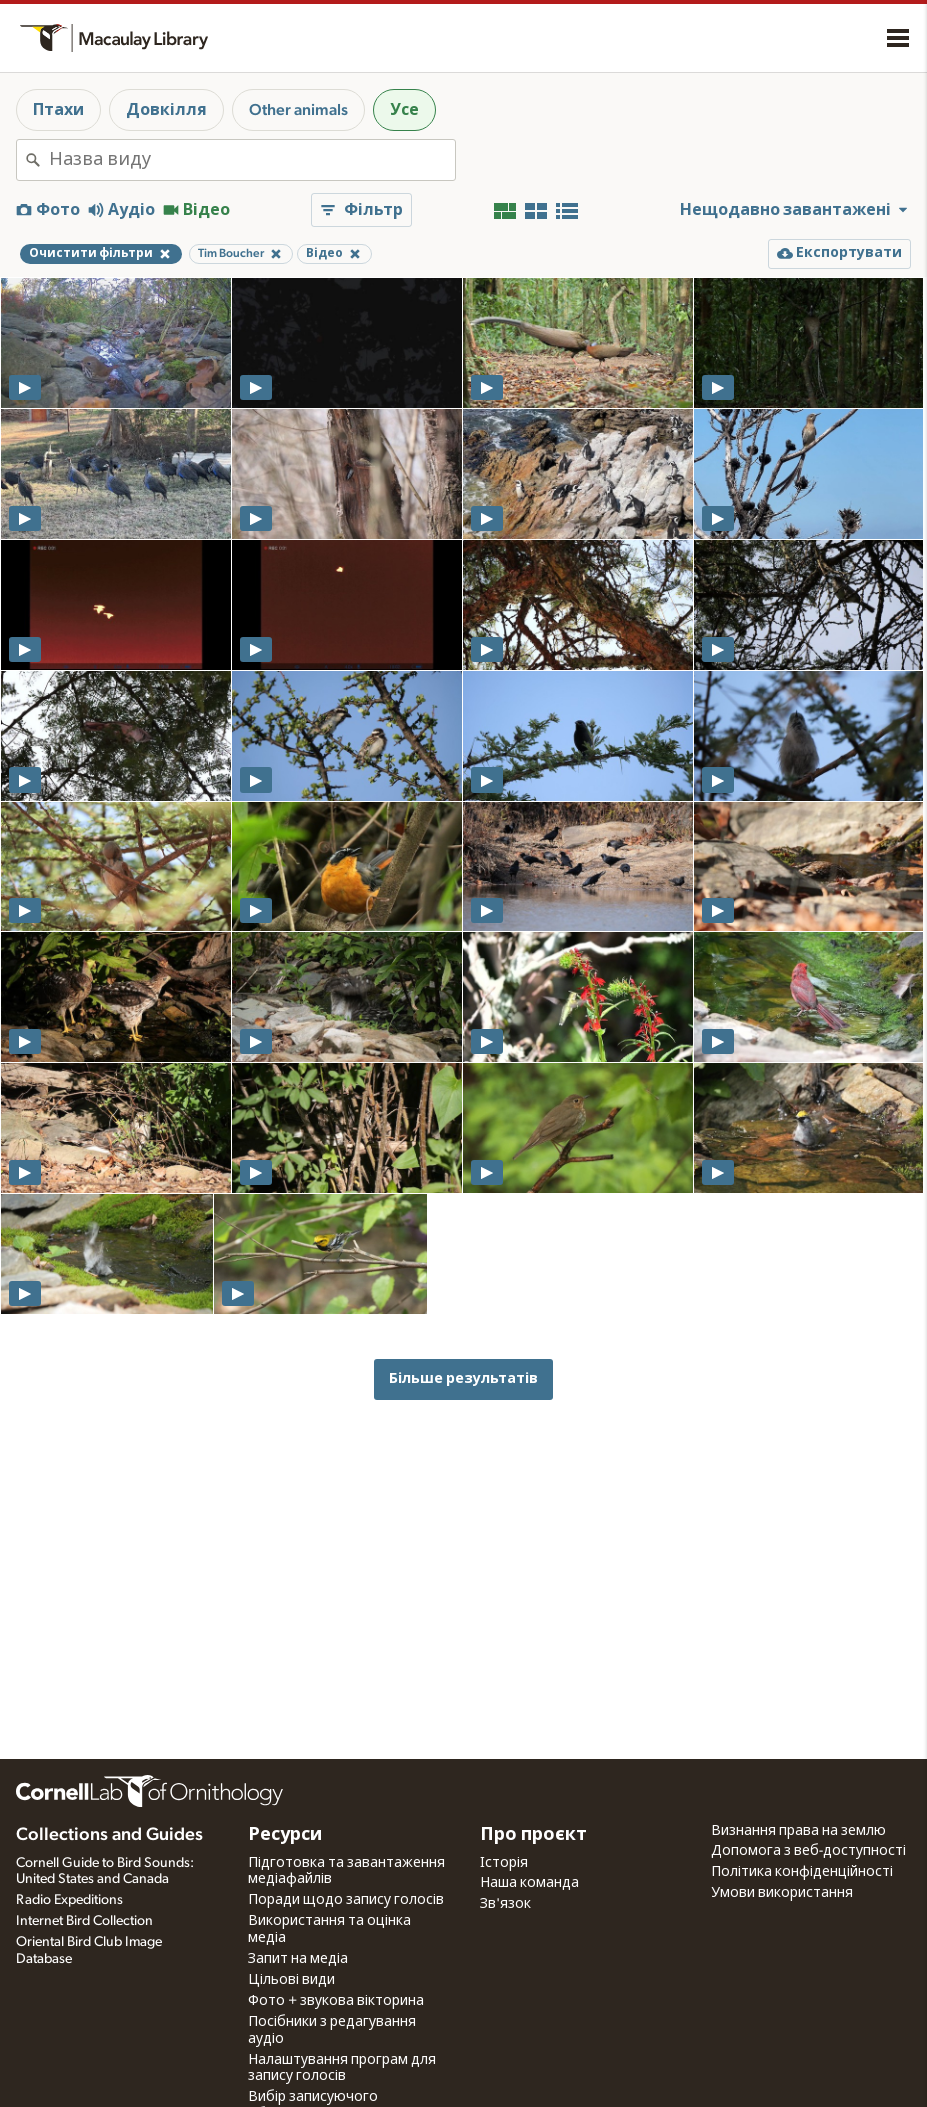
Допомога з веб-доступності (808, 1851)
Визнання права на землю (798, 1831)
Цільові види (291, 1980)
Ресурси (285, 1835)
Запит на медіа (298, 1959)
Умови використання (782, 1893)
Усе (404, 110)
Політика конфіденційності (802, 1872)
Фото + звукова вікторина (336, 2001)
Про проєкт (533, 1835)
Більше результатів (463, 1378)
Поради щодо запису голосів (346, 1900)
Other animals (298, 110)
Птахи (58, 110)
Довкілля (166, 110)
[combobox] (252, 160)
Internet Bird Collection (84, 1921)
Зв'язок (505, 1904)
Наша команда (529, 1883)
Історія (504, 1863)
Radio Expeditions (69, 1900)
